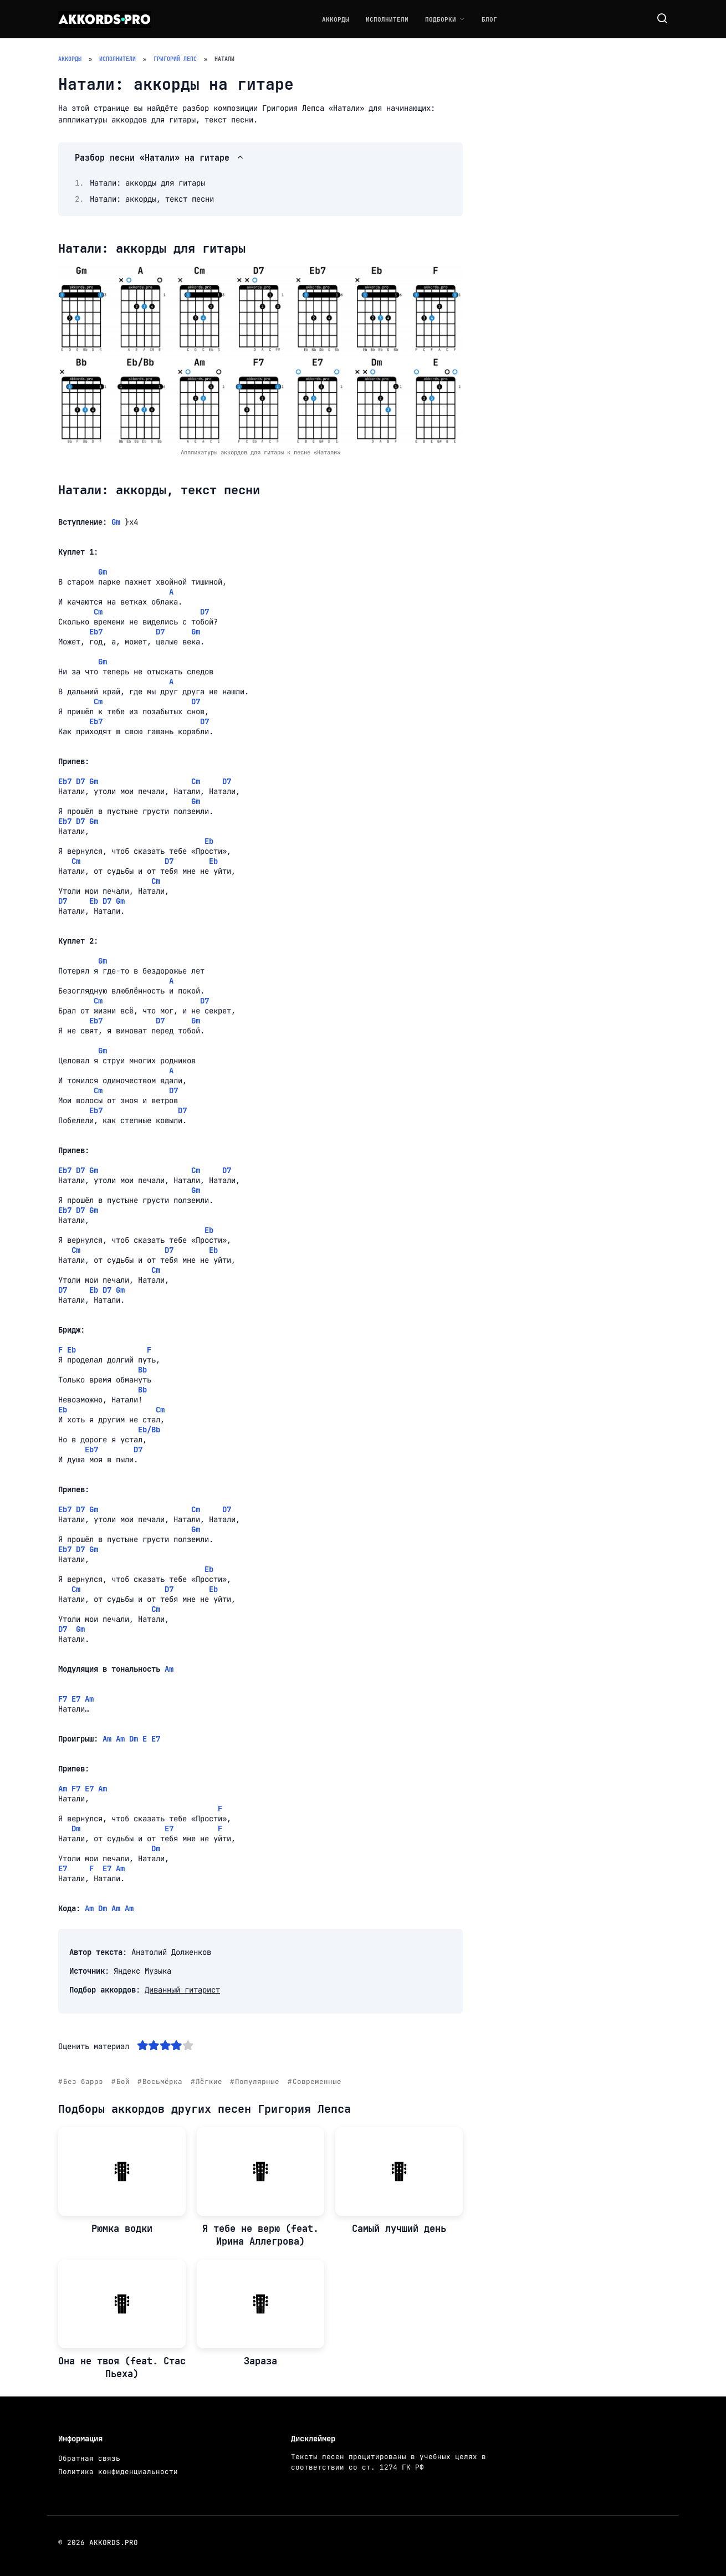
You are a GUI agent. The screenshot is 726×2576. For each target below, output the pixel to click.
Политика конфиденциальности (118, 2471)
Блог (489, 19)
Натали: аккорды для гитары (147, 183)
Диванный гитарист (182, 1990)
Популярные (257, 2081)
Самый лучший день (399, 2228)
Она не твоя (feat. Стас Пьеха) (122, 2367)
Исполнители (387, 19)
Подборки (440, 19)
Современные (317, 2081)
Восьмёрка (162, 2081)
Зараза (260, 2361)
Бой (123, 2081)
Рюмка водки (121, 2228)
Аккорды (335, 19)
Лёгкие (209, 2081)
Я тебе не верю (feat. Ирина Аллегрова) (260, 2235)
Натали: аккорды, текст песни (152, 199)
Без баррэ (83, 2081)
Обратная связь (89, 2458)
